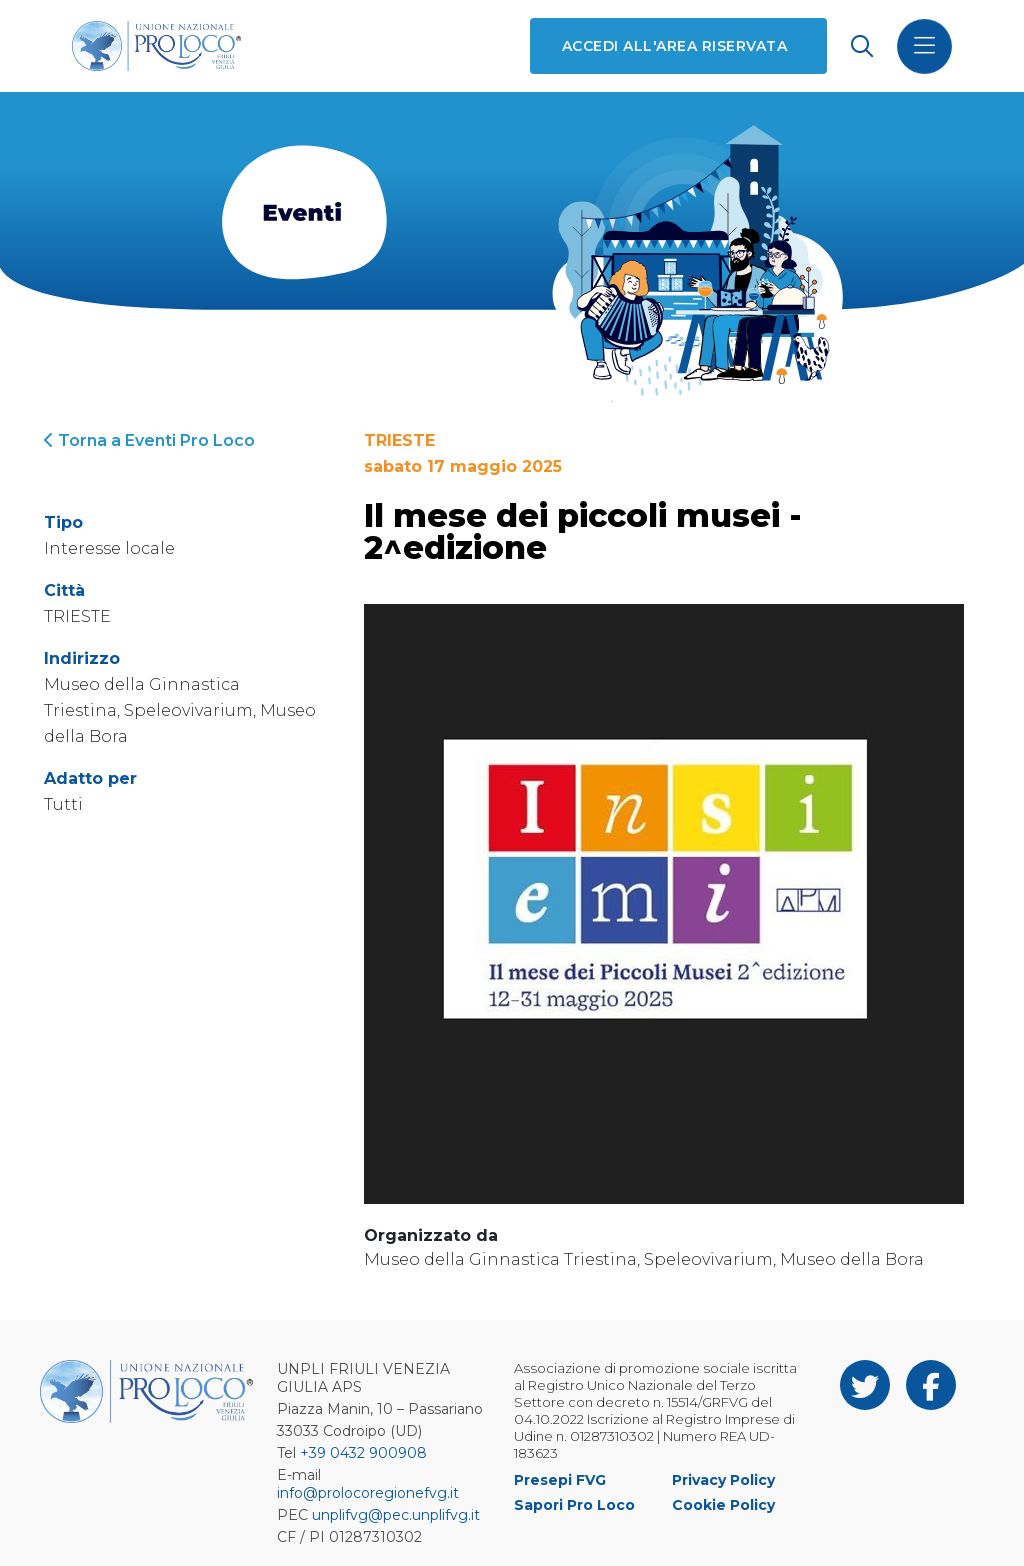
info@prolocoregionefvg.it (368, 1493)
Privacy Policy (723, 1480)
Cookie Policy (723, 1505)
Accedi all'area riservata (674, 46)
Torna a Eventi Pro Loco (149, 440)
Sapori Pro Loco (574, 1505)
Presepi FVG (560, 1480)
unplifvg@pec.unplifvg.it (396, 1515)
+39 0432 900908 (363, 1453)
